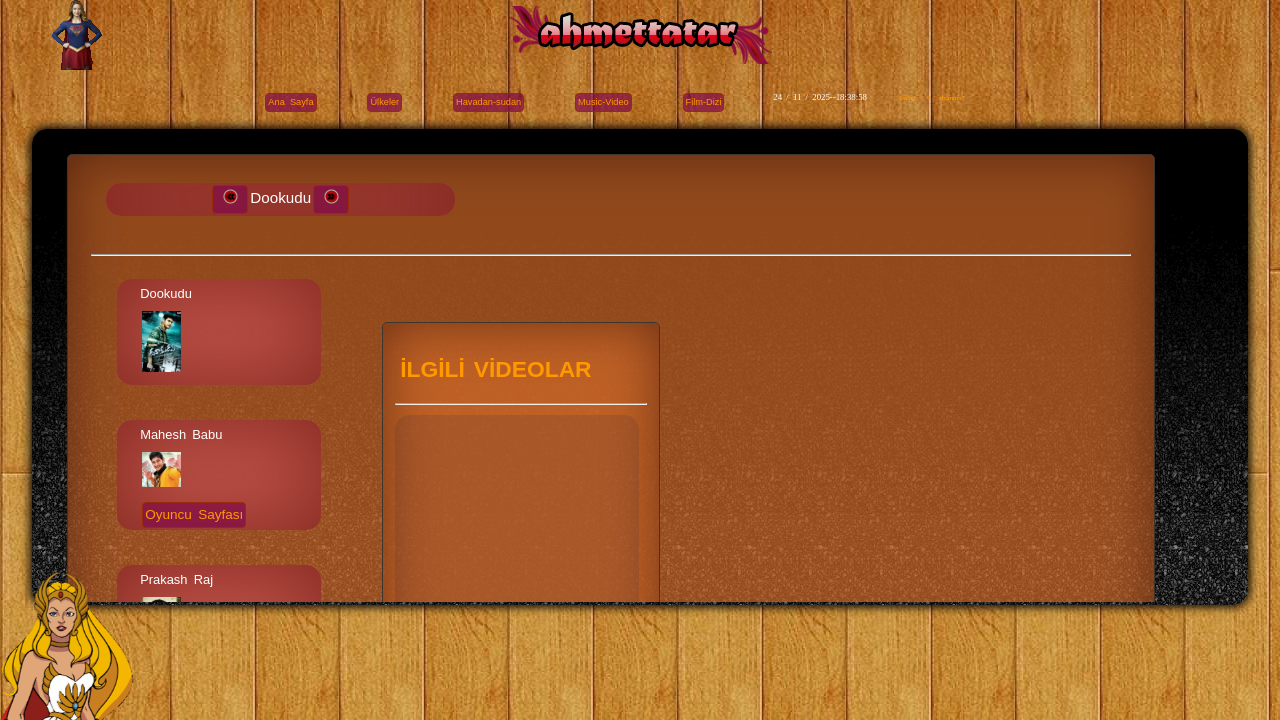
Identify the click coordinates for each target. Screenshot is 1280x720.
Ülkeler (384, 102)
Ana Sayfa (290, 102)
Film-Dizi (704, 102)
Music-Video (603, 102)
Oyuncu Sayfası (194, 514)
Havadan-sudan (488, 102)
